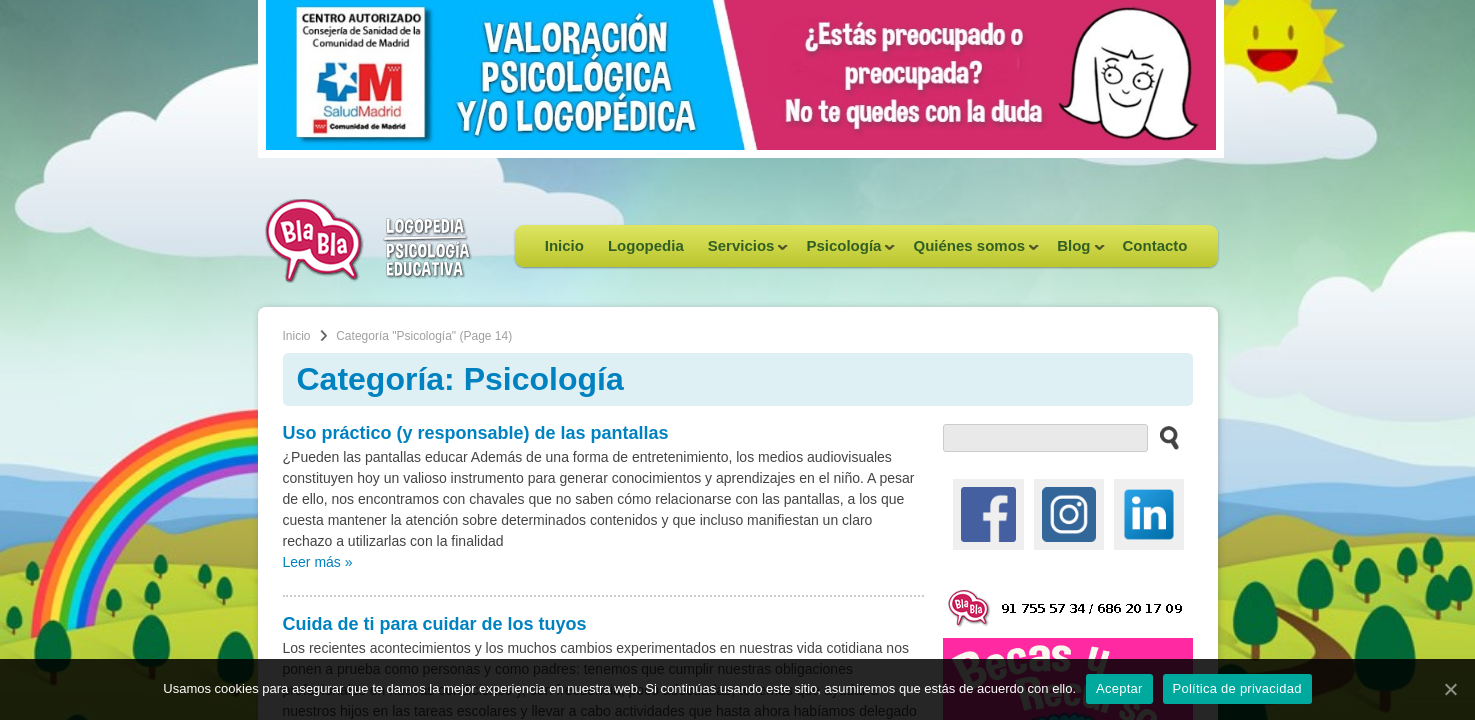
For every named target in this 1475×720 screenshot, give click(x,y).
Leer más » (318, 562)
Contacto (1155, 245)
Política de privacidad (1237, 688)
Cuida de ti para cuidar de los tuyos (435, 624)
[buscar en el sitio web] (1163, 437)
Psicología (844, 252)
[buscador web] (1045, 438)
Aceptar (1119, 688)
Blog (1074, 252)
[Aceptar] (1450, 689)
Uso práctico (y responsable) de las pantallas (476, 433)
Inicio (564, 245)
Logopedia (646, 245)
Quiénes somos (970, 252)
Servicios (742, 252)
